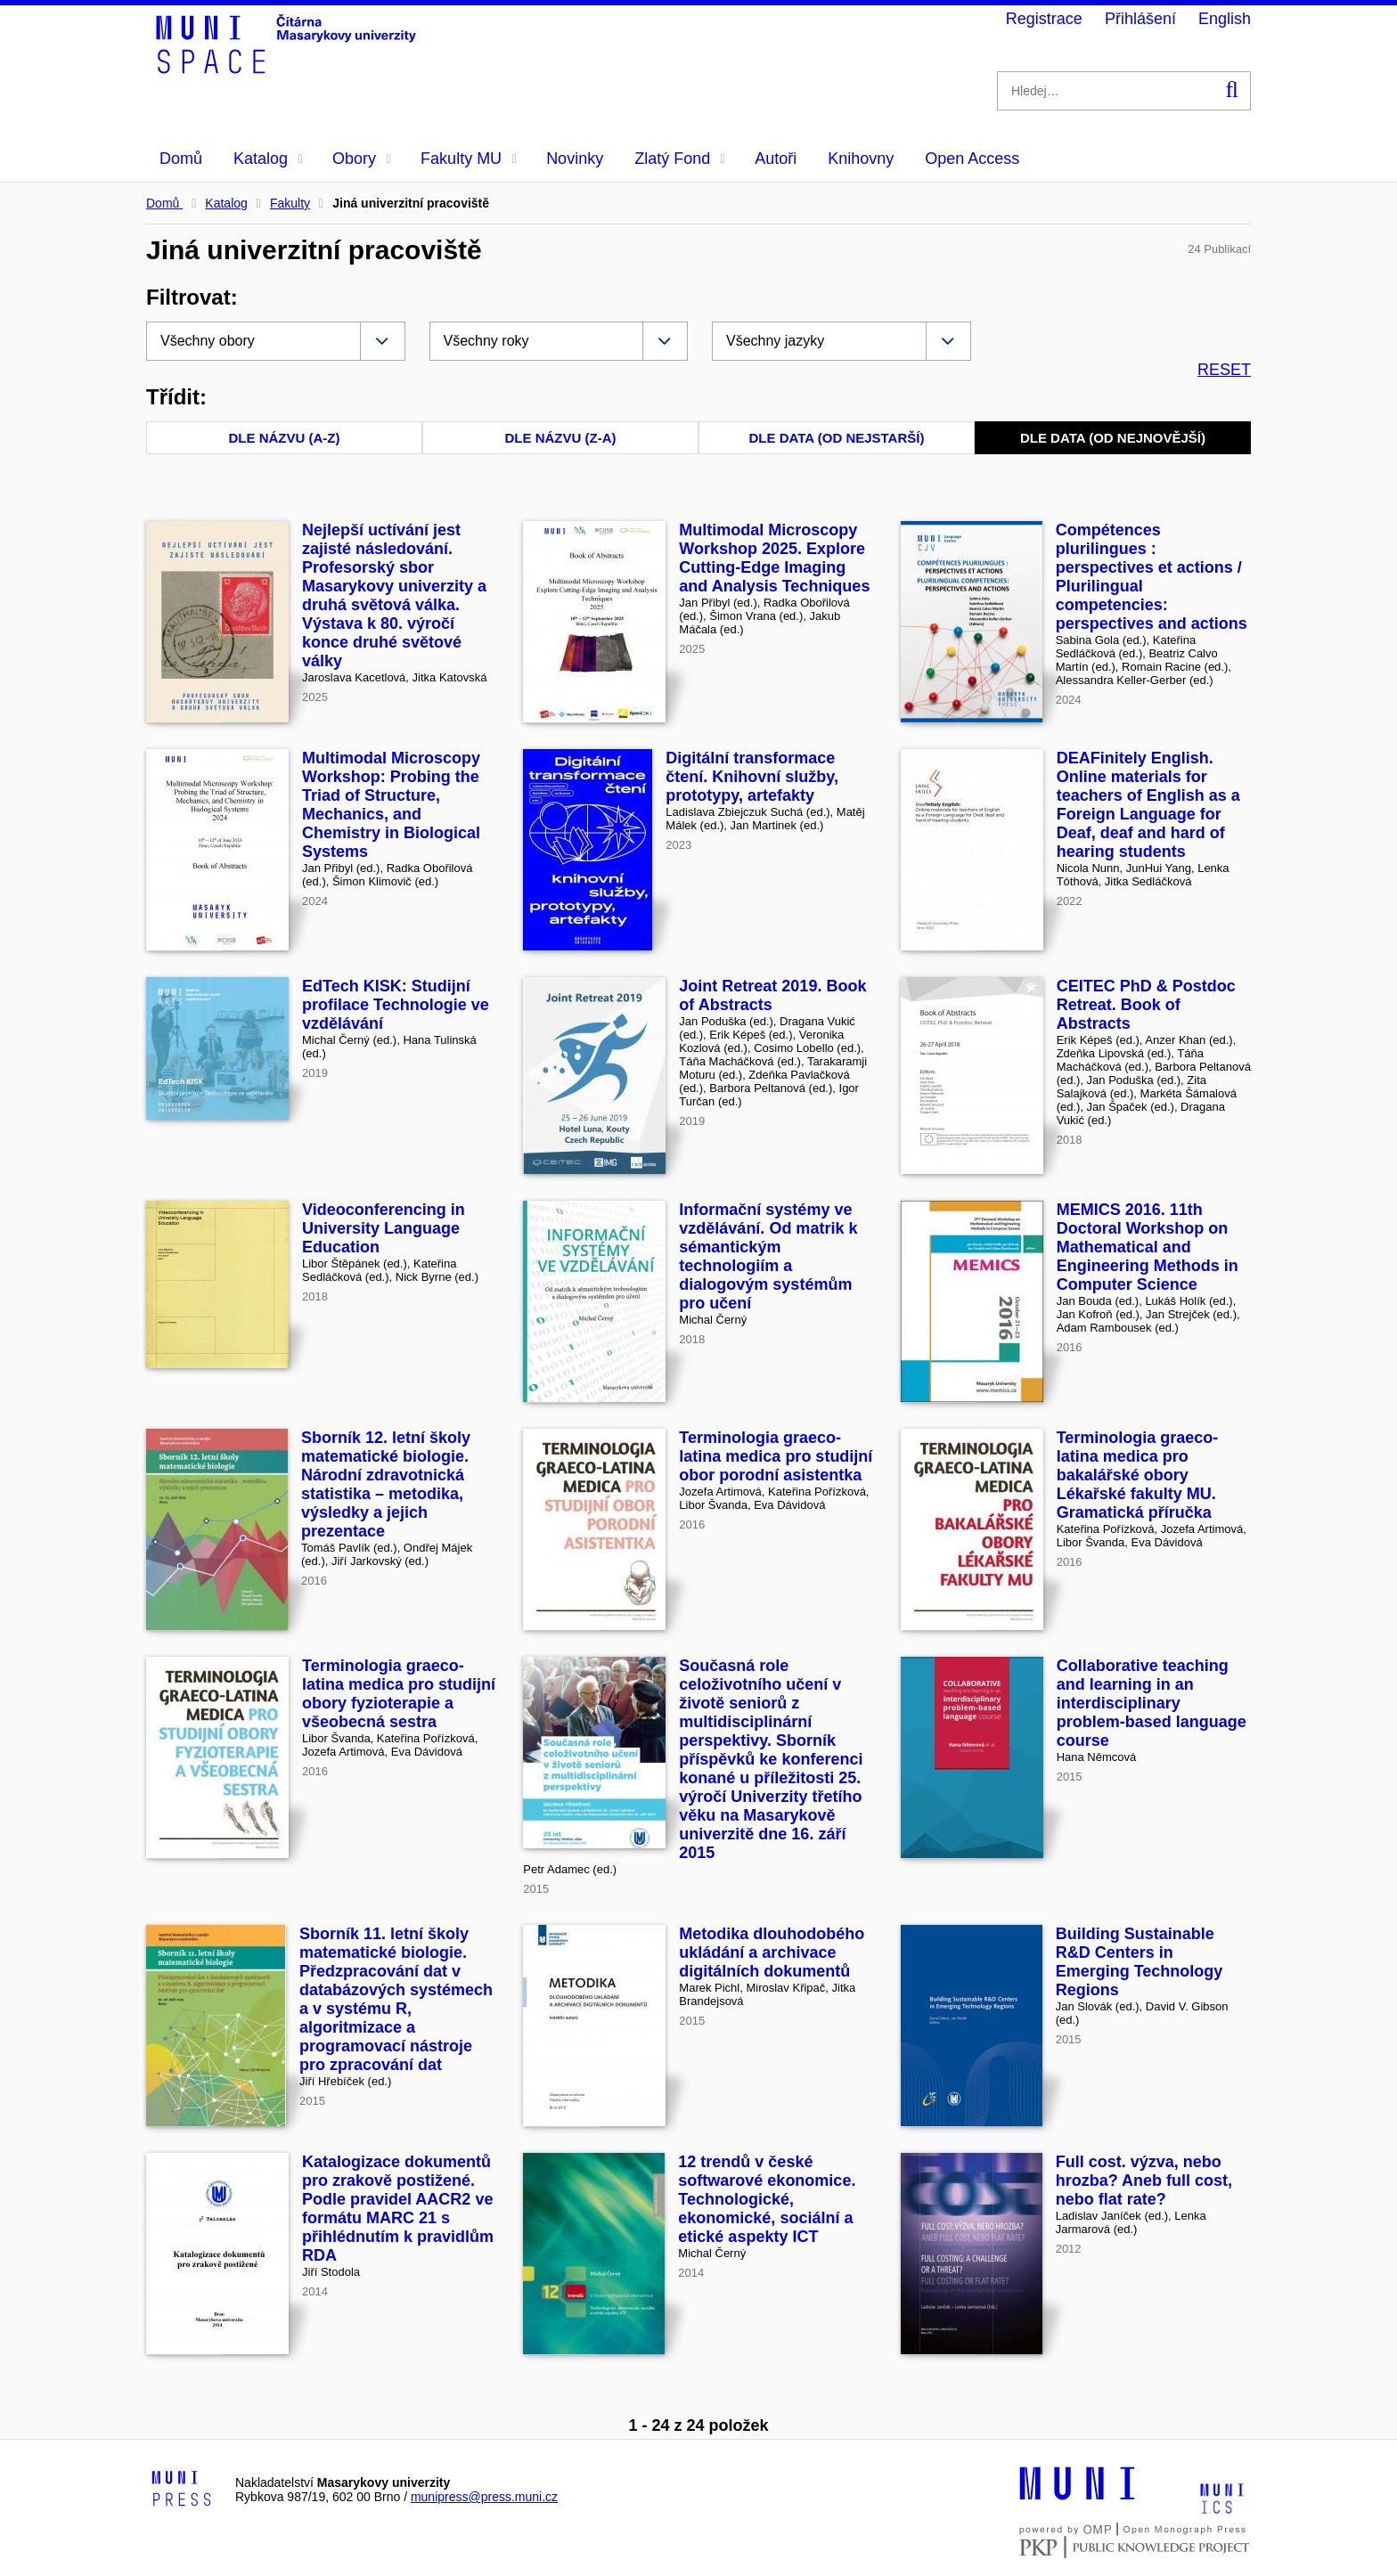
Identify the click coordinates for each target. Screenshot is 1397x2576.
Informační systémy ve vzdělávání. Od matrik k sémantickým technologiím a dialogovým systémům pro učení (768, 1256)
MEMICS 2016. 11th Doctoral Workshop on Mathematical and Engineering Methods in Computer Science (1147, 1247)
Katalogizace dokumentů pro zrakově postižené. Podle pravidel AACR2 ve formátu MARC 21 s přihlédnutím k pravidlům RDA (398, 2208)
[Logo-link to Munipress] (181, 2489)
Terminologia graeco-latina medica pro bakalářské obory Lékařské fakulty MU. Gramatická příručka (1138, 1475)
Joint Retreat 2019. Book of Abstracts (772, 995)
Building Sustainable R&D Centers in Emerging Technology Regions (1139, 1962)
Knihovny (861, 158)
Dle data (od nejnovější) (1112, 437)
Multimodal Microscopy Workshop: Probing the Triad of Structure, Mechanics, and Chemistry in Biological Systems (391, 804)
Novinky (574, 158)
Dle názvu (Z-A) (561, 437)
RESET (1224, 370)
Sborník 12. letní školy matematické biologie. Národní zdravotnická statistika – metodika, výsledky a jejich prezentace (385, 1484)
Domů (180, 158)
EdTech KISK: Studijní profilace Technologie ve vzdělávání (395, 1004)
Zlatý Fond (679, 158)
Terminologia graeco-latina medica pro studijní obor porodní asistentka (775, 1456)
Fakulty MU (469, 158)
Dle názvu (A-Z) (284, 437)
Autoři (776, 158)
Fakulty (290, 203)
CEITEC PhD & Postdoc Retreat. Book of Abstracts (1146, 1004)
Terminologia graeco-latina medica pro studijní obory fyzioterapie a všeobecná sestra (398, 1694)
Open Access (972, 158)
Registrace (1044, 19)
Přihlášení (1140, 19)
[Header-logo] (288, 67)
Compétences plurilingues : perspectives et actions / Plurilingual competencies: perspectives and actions (1151, 576)
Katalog (268, 158)
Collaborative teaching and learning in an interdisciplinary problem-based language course (1151, 1703)
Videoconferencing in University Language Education (383, 1228)
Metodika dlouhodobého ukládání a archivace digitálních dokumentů (771, 1952)
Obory (361, 158)
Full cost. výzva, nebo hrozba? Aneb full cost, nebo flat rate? (1144, 2180)
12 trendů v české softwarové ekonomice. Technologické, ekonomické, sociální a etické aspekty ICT (766, 2199)
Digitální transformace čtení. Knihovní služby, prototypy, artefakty (752, 776)
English (1224, 19)
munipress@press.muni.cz (484, 2497)
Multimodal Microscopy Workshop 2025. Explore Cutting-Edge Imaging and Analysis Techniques (774, 558)
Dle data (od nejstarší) (837, 437)
